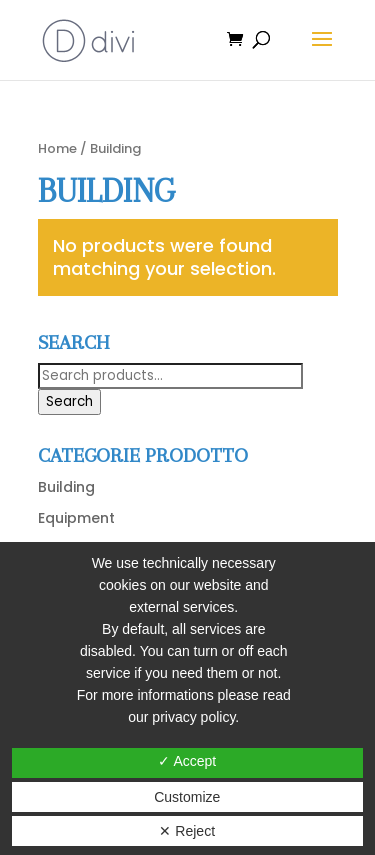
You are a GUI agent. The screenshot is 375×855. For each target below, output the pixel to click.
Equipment (76, 518)
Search (69, 401)
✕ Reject (187, 831)
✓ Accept (187, 761)
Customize (187, 797)
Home (57, 148)
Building (66, 487)
